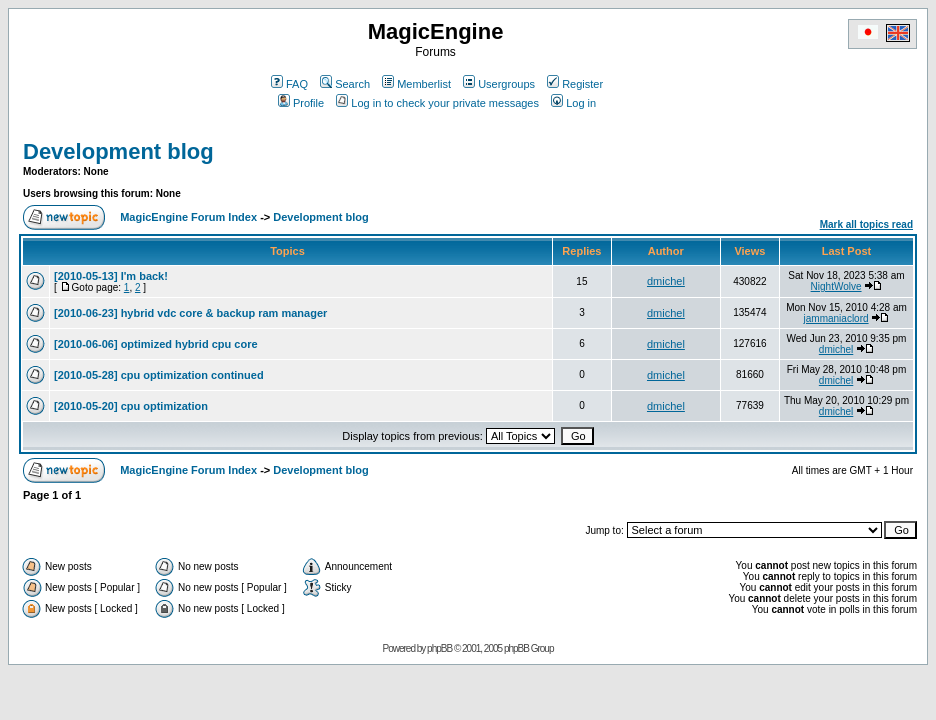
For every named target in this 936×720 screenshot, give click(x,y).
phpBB (439, 648)
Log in (573, 103)
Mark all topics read (866, 224)
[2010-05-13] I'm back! (111, 276)
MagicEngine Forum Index (188, 217)
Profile (301, 103)
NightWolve (836, 286)
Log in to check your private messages (437, 103)
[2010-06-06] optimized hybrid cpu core (156, 344)
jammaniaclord (836, 318)
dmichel (666, 281)
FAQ (289, 84)
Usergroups (499, 84)
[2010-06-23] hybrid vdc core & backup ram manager (190, 313)
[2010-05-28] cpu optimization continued (159, 375)
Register (575, 84)
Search (345, 84)
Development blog (118, 151)
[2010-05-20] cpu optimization (131, 406)
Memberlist (416, 84)
